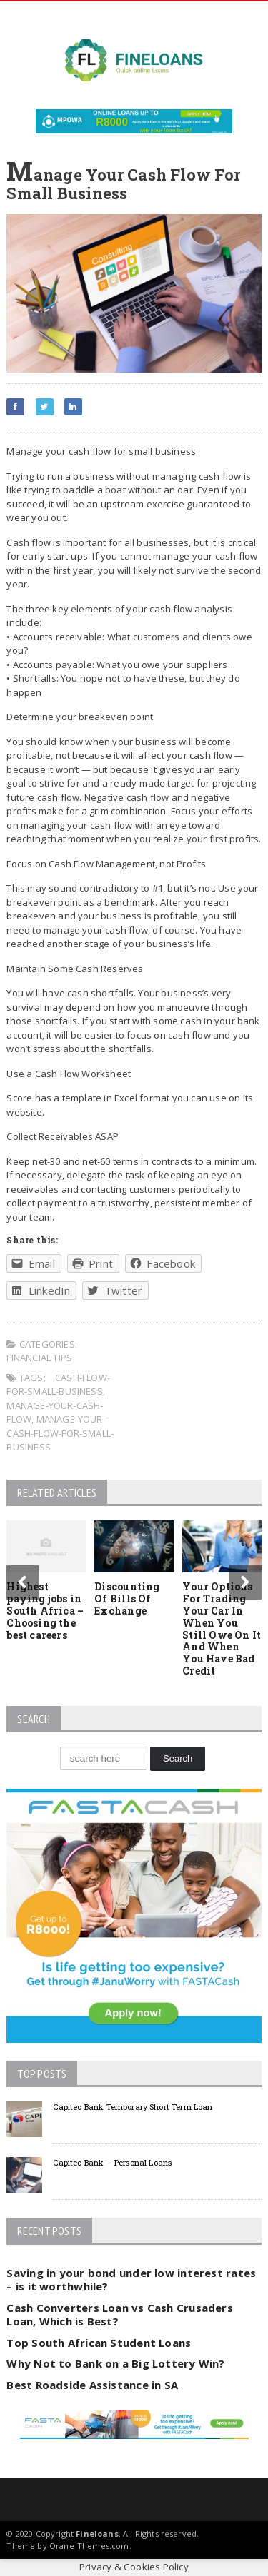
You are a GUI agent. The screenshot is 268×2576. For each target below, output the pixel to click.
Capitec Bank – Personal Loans (112, 2162)
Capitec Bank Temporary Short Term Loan (132, 2106)
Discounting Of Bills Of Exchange (126, 1598)
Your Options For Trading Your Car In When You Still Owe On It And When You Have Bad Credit (221, 1628)
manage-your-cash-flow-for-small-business (60, 1433)
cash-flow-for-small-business (58, 1384)
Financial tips (39, 1357)
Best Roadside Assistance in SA (92, 2385)
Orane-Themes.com (89, 2545)
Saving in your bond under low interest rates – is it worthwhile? (131, 2280)
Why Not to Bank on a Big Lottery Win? (115, 2363)
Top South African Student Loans (98, 2342)
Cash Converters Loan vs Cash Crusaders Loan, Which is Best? (119, 2314)
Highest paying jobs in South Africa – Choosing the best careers (45, 1610)
